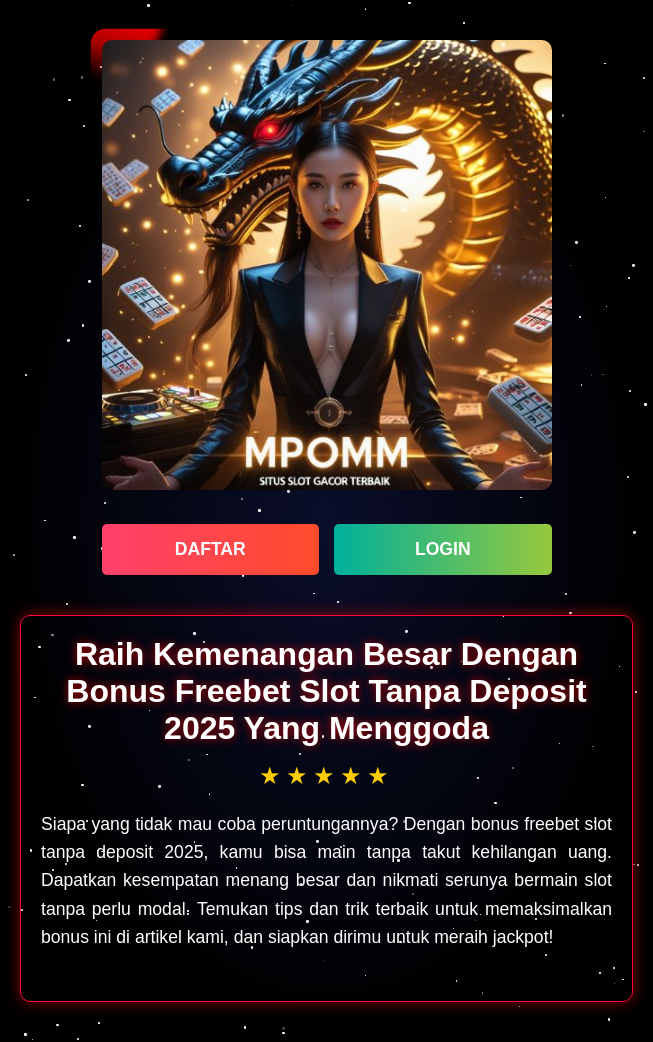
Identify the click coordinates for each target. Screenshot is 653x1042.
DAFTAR (210, 549)
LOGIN (443, 549)
